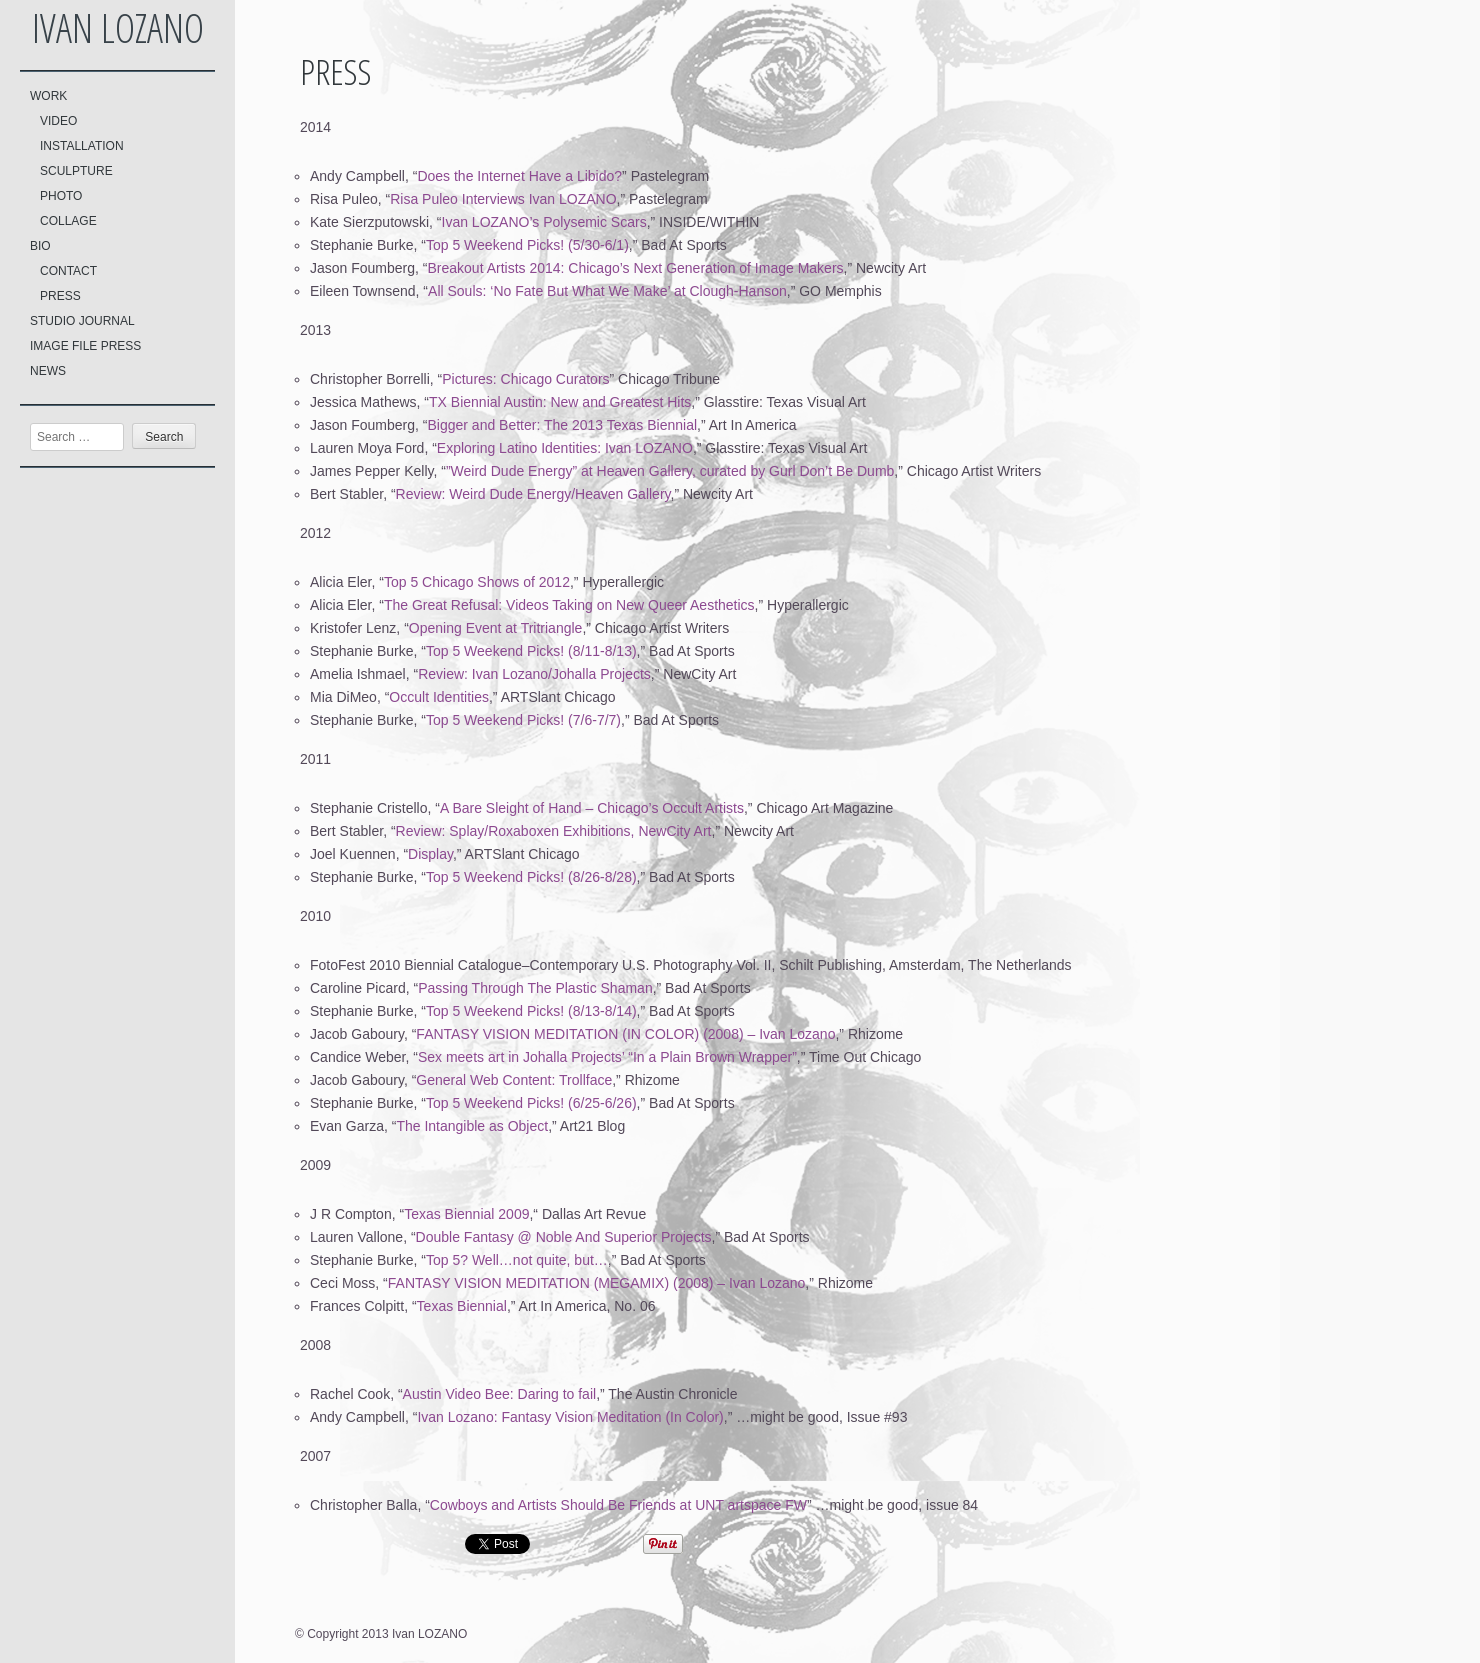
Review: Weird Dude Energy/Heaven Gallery (533, 494)
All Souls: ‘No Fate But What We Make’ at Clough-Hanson (607, 291)
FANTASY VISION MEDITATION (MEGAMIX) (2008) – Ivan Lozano (597, 1283)
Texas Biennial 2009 (466, 1214)
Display (430, 854)
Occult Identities (439, 697)
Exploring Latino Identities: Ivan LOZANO (565, 448)
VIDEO (58, 121)
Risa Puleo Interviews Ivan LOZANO (503, 199)
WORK (48, 96)
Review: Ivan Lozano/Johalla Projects (534, 674)
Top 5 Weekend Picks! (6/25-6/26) (531, 1103)
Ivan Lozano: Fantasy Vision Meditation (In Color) (570, 1417)
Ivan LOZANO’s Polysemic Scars (544, 222)
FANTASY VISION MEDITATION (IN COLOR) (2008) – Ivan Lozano (625, 1034)
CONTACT (68, 271)
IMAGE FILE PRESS (85, 346)
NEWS (48, 371)
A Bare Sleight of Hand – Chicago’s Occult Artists (592, 808)
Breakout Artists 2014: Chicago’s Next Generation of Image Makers (636, 268)
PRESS (60, 296)
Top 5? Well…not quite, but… (517, 1260)
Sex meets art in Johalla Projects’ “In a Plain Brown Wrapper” (607, 1057)
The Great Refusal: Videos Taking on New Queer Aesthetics (569, 605)
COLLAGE (68, 221)
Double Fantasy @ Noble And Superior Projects (564, 1237)
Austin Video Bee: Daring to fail (500, 1394)
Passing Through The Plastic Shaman (535, 988)
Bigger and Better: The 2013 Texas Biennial (563, 425)
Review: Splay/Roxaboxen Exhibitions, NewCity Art (554, 831)
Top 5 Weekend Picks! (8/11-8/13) (531, 651)
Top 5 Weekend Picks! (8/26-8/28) (531, 877)
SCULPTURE (76, 171)
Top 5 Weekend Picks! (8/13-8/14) (531, 1011)
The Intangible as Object (472, 1126)
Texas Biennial (462, 1306)
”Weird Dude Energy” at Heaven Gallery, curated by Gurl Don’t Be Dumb (670, 471)
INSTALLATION (82, 146)
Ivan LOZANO (118, 27)
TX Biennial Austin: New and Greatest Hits (560, 402)
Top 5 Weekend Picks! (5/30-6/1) (527, 245)
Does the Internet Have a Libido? (519, 176)
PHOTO (61, 196)
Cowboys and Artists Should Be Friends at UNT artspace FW (618, 1505)
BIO (40, 246)
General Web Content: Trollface (514, 1080)
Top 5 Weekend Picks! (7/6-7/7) (523, 720)
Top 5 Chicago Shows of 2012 (477, 582)
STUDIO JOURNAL (82, 321)
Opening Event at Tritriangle (496, 628)
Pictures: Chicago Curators (525, 379)
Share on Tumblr (742, 1544)
